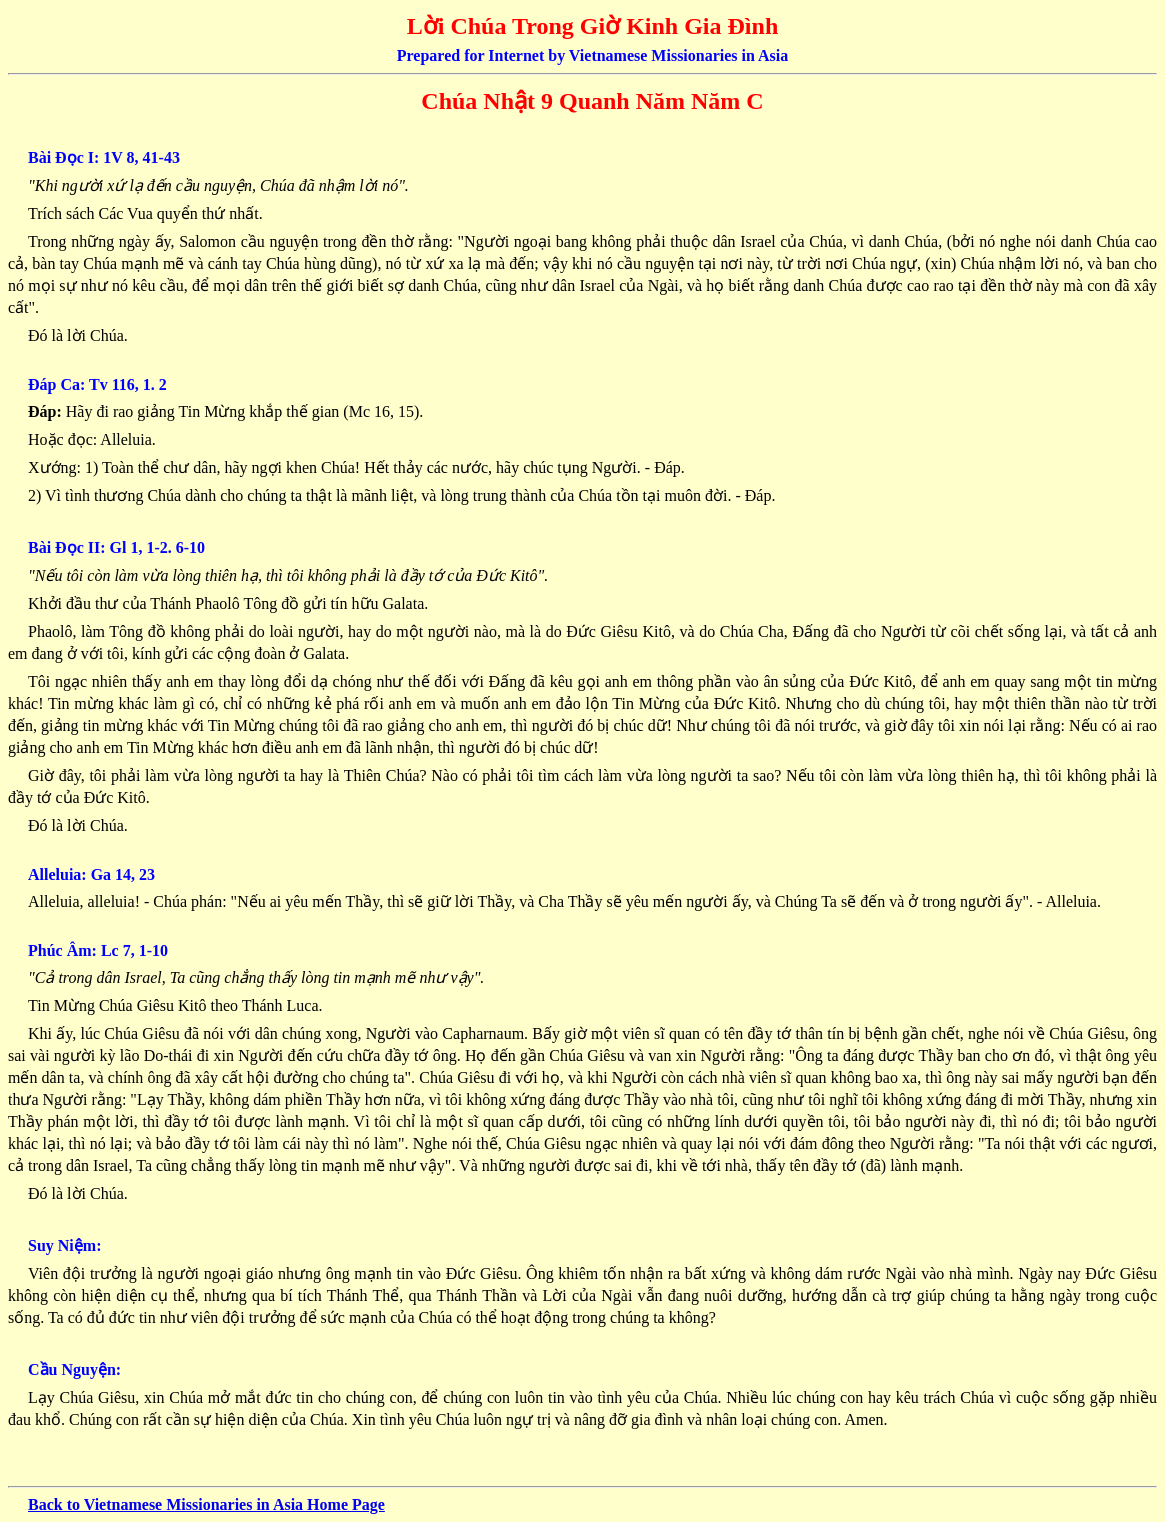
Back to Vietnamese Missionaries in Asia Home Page (206, 1504)
